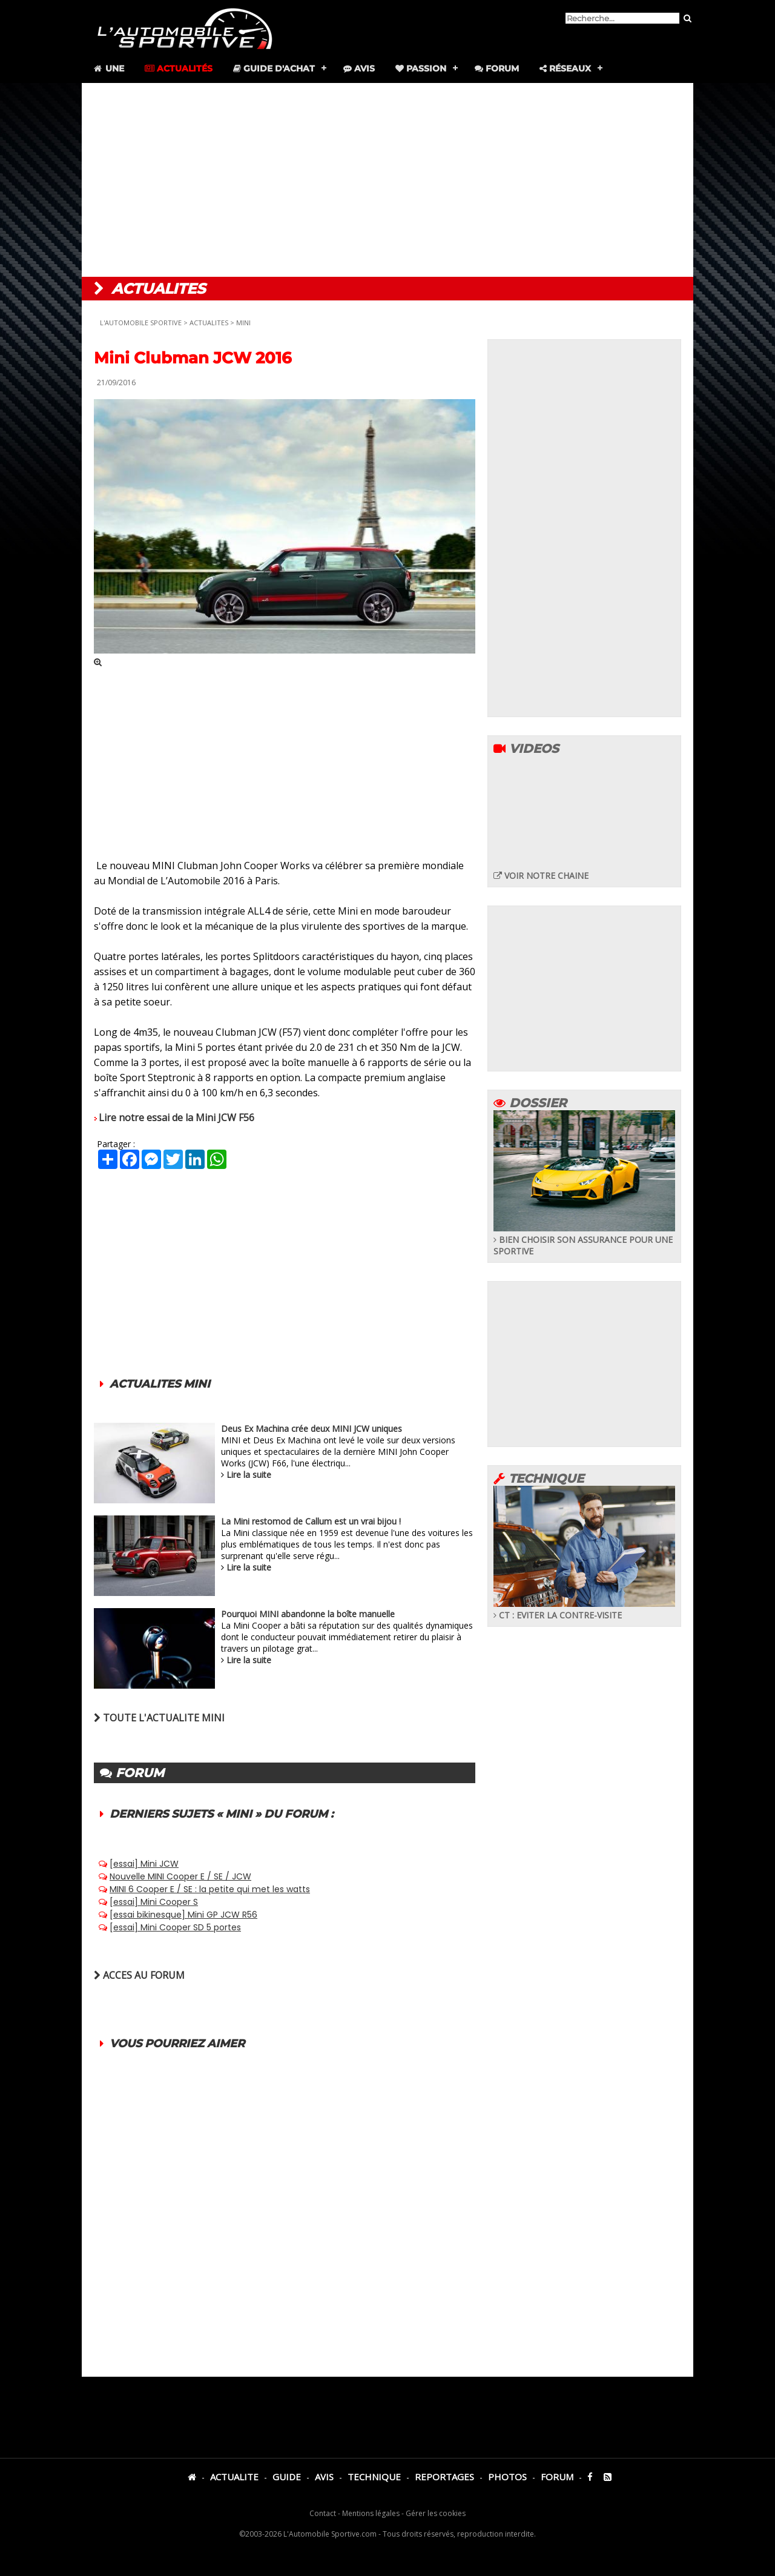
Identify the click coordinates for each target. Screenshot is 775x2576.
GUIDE (286, 2477)
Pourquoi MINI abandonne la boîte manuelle (308, 1614)
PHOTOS (507, 2477)
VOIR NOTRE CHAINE (541, 875)
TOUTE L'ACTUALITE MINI (159, 1717)
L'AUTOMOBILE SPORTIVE (141, 322)
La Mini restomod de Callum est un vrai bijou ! (311, 1521)
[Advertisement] (387, 180)
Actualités (179, 68)
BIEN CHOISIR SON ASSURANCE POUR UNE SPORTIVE (584, 1239)
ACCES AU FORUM (139, 1975)
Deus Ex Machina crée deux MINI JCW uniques (311, 1428)
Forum (497, 68)
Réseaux (565, 68)
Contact (322, 2513)
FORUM (557, 2477)
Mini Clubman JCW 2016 (193, 358)
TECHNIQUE (374, 2477)
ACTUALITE (234, 2477)
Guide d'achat (274, 68)
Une (108, 68)
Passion (420, 68)
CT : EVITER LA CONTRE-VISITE (584, 1609)
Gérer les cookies (436, 2513)
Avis (359, 68)
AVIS (324, 2477)
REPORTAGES (444, 2477)
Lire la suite (248, 1474)
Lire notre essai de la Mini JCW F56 (176, 1117)
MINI (243, 322)
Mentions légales (371, 2513)
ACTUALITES (209, 322)
